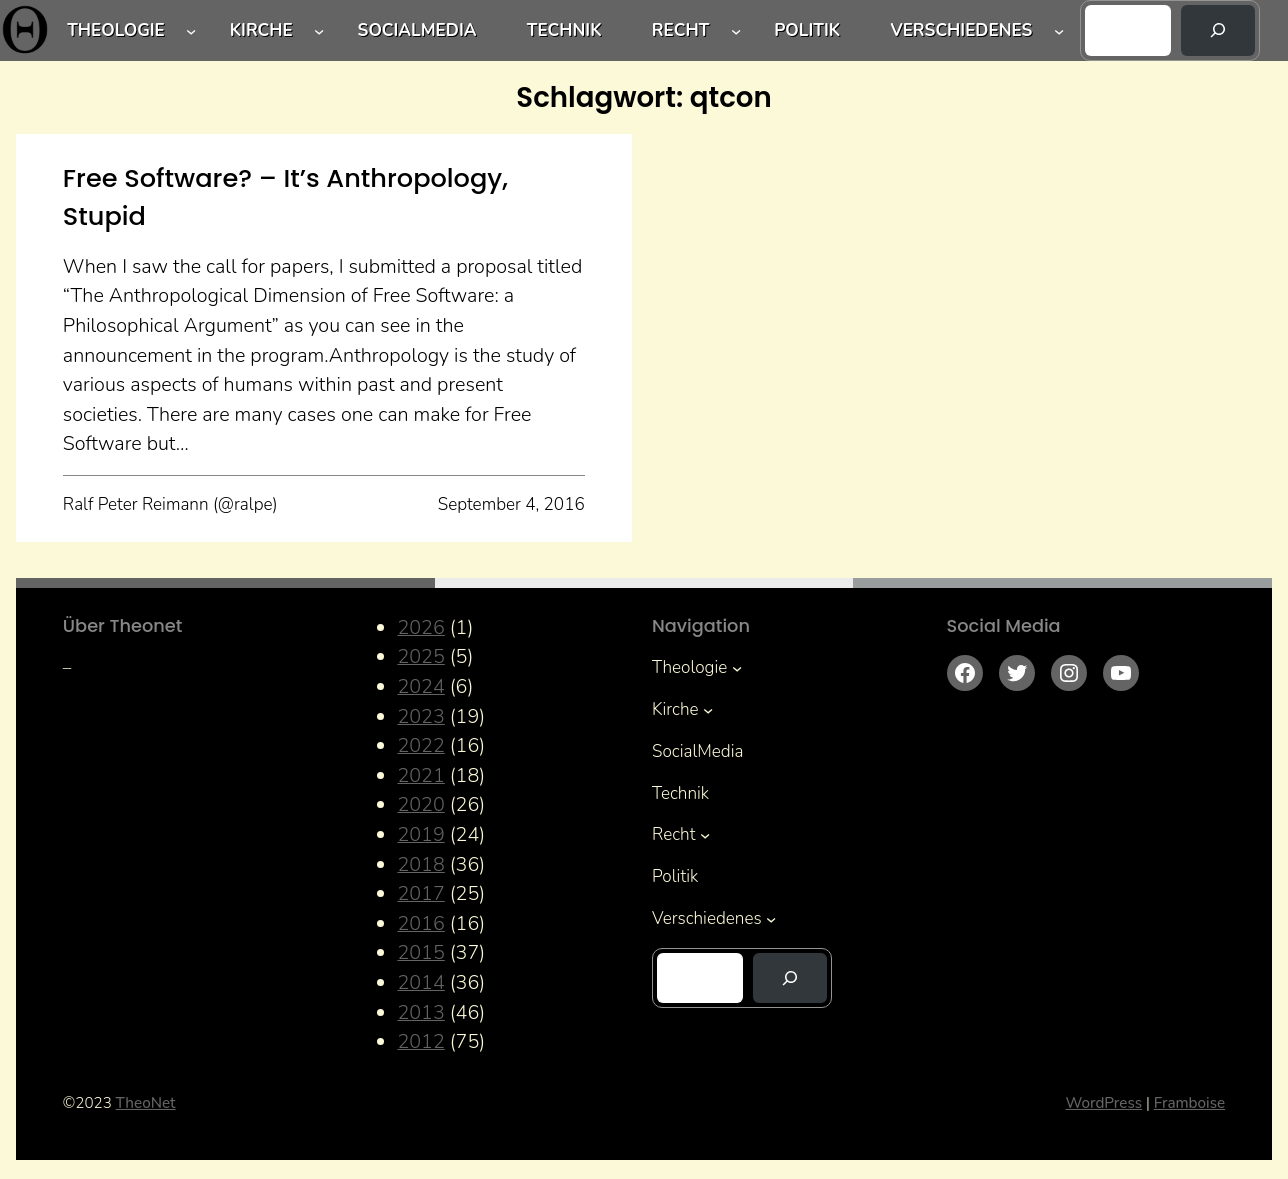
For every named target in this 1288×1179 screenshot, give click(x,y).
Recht (681, 30)
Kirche (261, 30)
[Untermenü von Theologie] (191, 30)
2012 (420, 1041)
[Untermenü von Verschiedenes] (1059, 30)
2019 (420, 834)
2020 (420, 804)
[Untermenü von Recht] (736, 30)
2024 (420, 686)
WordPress (1104, 1103)
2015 (420, 952)
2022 (420, 745)
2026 (420, 627)
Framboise (1189, 1103)
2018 (420, 864)
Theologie (116, 30)
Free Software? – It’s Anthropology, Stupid (285, 197)
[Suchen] (1218, 30)
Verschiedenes (961, 30)
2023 (420, 716)
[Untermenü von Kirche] (319, 30)
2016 (420, 923)
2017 (420, 893)
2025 (420, 656)
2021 (420, 775)
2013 (420, 1012)
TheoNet (146, 1103)
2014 (420, 982)
